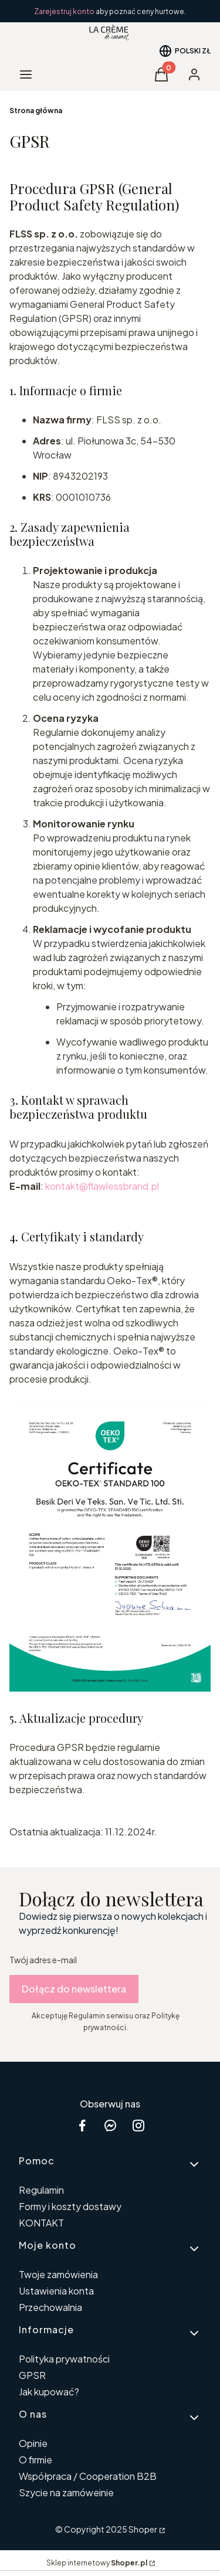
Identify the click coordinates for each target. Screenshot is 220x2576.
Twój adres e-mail (43, 1959)
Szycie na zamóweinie (66, 2492)
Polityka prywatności (64, 2359)
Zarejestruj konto (65, 11)
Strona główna (35, 110)
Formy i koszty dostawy (70, 2206)
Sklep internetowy (96, 2562)
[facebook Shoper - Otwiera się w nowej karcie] (82, 2125)
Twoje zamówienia (58, 2274)
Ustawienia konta (56, 2291)
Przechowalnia (50, 2307)
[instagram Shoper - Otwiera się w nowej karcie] (138, 2125)
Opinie (33, 2443)
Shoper (142, 2529)
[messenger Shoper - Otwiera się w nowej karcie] (110, 2125)
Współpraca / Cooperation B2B (88, 2476)
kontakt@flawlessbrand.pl (102, 1186)
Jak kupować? (49, 2391)
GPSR (32, 2375)
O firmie (35, 2459)
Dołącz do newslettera (74, 1989)
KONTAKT (41, 2223)
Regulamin (41, 2190)
